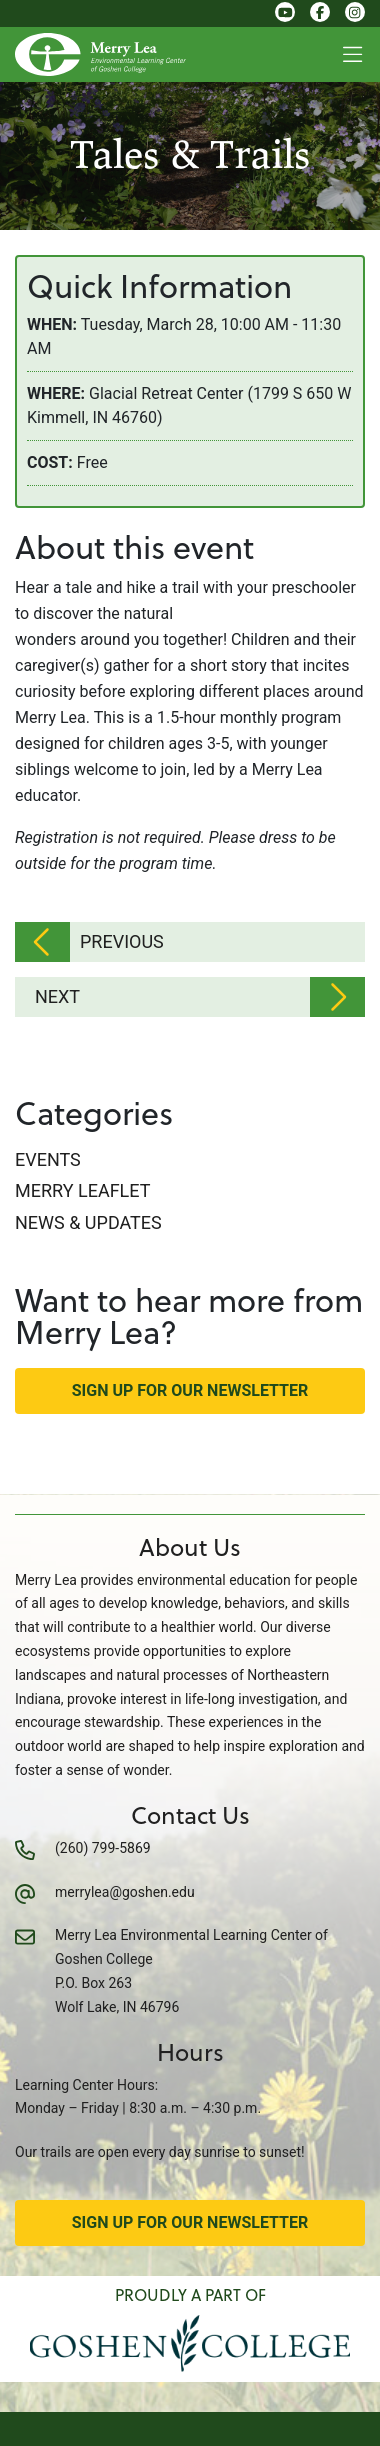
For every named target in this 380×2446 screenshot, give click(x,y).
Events (48, 1159)
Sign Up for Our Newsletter (190, 1390)
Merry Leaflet (82, 1190)
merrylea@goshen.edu (125, 1892)
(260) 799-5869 (103, 1848)
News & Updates (88, 1222)
